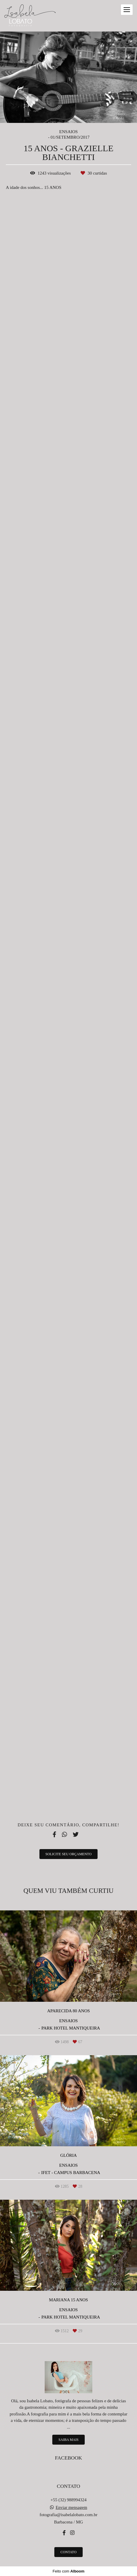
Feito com (68, 2571)
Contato (68, 2552)
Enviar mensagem (71, 2507)
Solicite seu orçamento (69, 1854)
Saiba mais (68, 2440)
